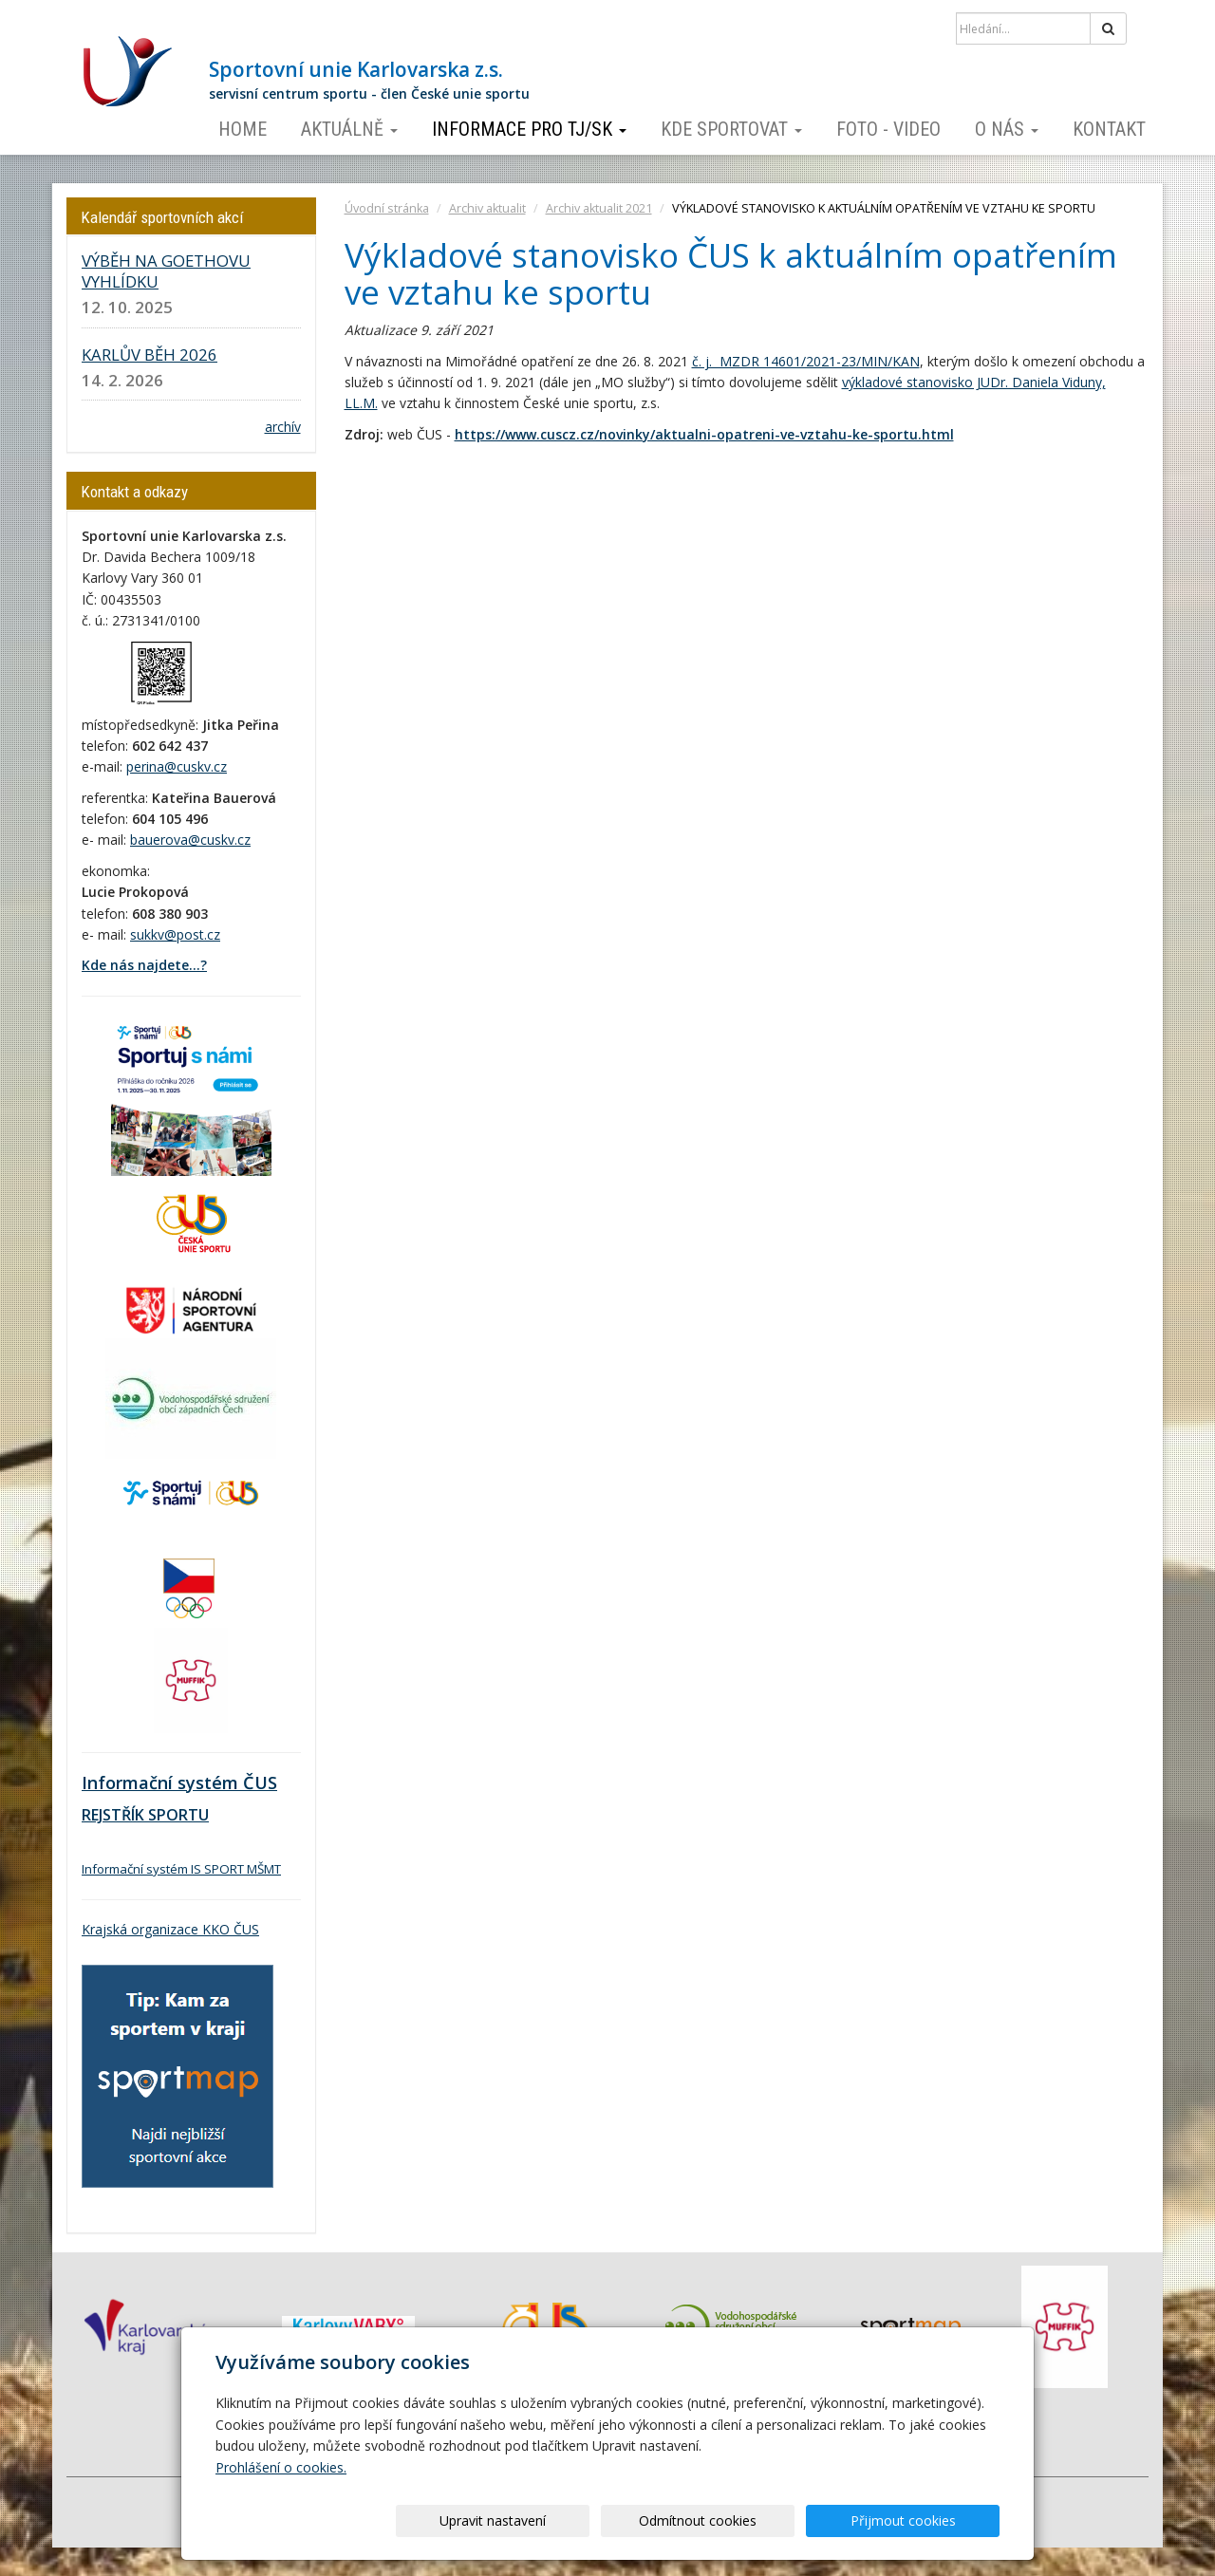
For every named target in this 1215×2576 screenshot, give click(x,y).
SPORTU (176, 1814)
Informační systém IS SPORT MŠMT (181, 1868)
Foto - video (888, 129)
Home (242, 129)
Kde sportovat (731, 129)
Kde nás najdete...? (144, 965)
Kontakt (1109, 129)
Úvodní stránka (387, 208)
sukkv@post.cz (175, 934)
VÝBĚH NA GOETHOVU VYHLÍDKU (166, 271)
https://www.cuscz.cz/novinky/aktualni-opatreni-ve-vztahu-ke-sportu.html (704, 434)
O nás (1006, 129)
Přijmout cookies (927, 2520)
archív (283, 427)
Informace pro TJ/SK (529, 129)
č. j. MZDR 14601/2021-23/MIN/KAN (806, 361)
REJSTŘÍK (113, 1814)
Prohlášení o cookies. (280, 2467)
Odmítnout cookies (771, 2520)
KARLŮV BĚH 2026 (149, 354)
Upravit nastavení (614, 2520)
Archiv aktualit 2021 (599, 208)
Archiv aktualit (487, 208)
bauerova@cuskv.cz (190, 840)
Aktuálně (349, 129)
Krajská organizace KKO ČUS (170, 1929)
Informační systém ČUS (179, 1782)
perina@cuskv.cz (176, 766)
